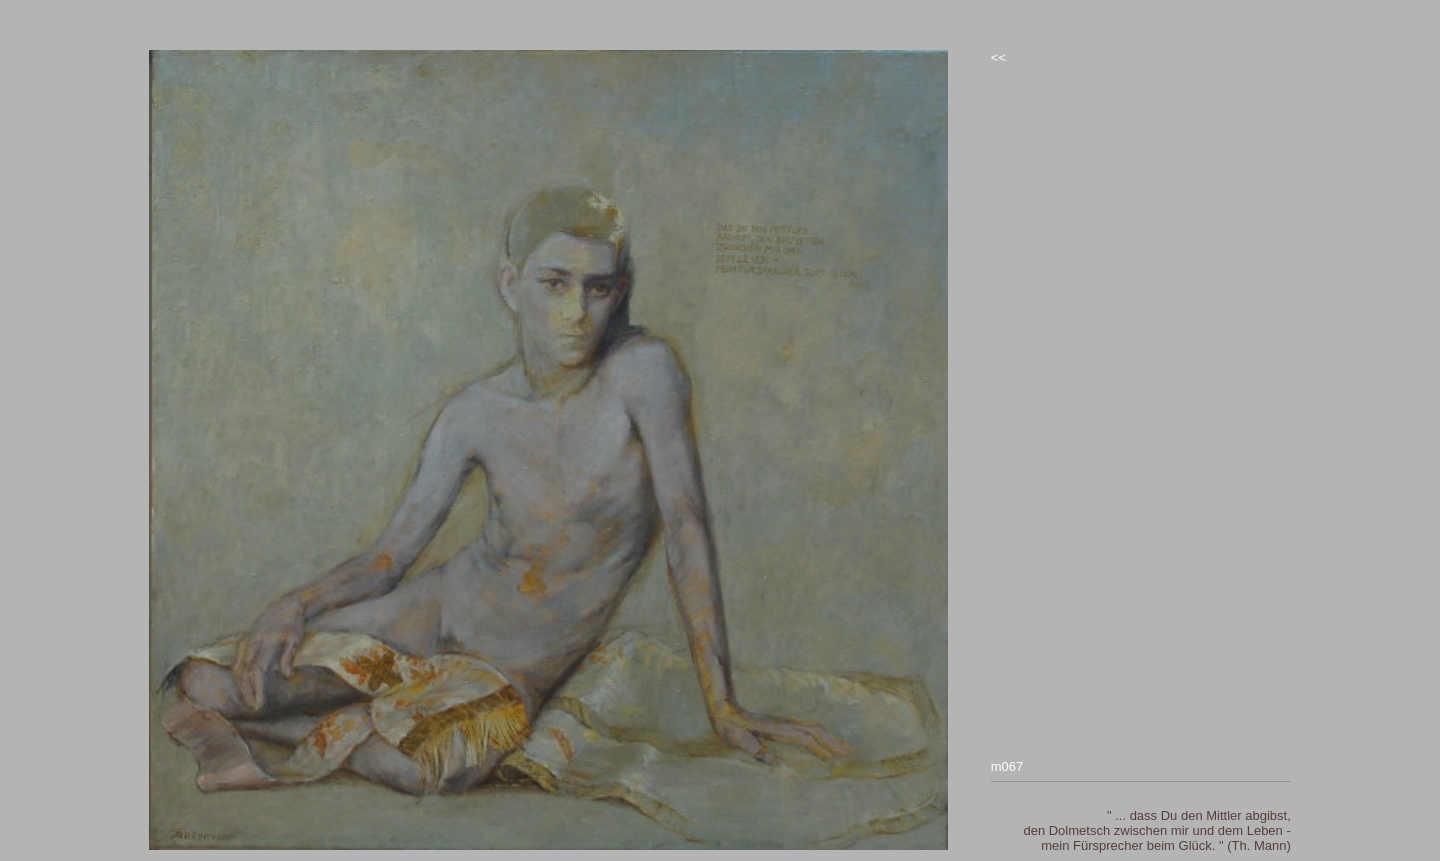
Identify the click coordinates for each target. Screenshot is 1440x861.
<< (998, 57)
